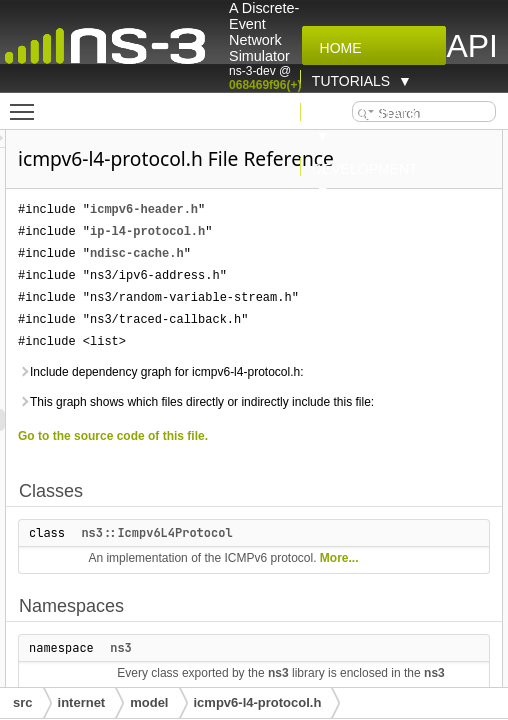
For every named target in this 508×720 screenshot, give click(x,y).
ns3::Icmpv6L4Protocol (361, 627)
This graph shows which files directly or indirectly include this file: (333, 485)
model (149, 702)
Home (337, 48)
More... (362, 674)
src (23, 702)
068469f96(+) (265, 85)
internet (82, 702)
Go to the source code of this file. (318, 530)
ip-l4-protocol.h (352, 259)
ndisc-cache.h (342, 281)
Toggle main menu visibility (27, 103)
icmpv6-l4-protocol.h (258, 702)
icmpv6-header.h (349, 237)
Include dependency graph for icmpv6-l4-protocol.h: (337, 433)
